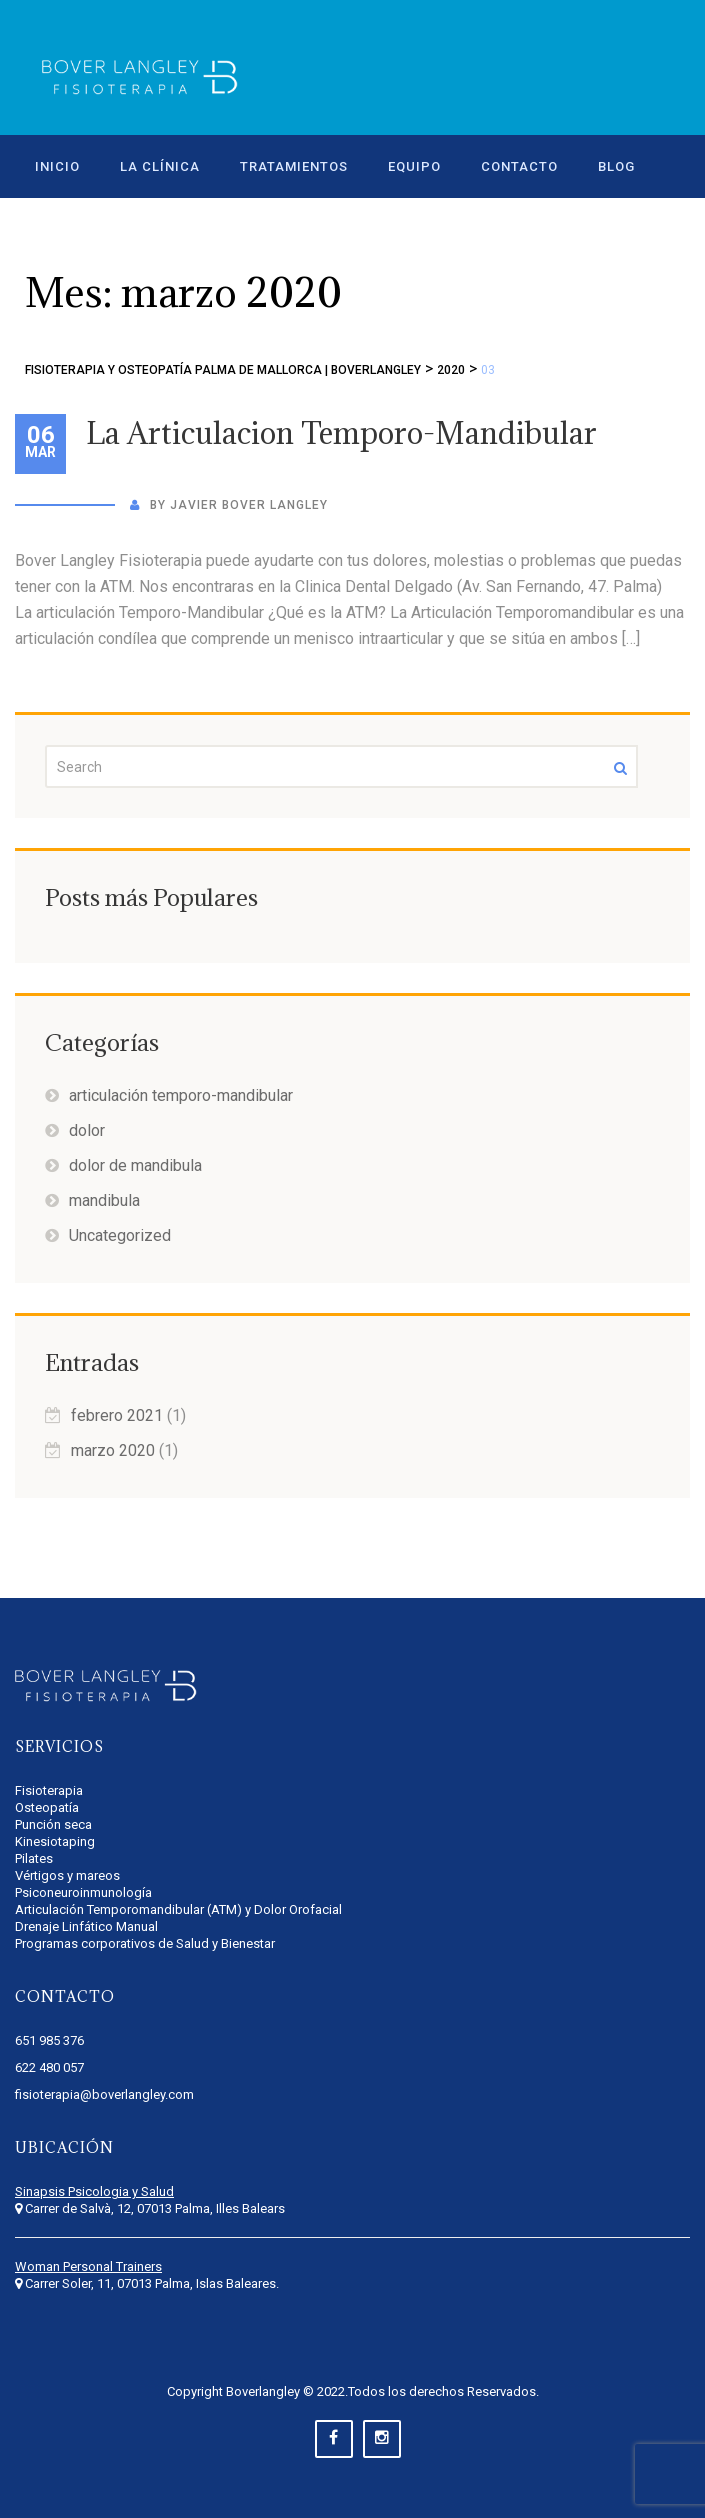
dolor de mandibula (135, 1165)
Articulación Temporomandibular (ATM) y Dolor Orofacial (178, 1909)
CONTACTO (519, 166)
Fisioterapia (49, 1790)
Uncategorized (120, 1235)
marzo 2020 (113, 1450)
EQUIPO (414, 166)
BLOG (616, 166)
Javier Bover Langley (249, 505)
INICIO (57, 166)
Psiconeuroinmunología (83, 1892)
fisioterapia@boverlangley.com (104, 2094)
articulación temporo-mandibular (181, 1095)
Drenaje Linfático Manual (86, 1926)
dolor (87, 1130)
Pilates (34, 1858)
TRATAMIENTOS (294, 166)
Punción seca (53, 1824)
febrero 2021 (117, 1415)
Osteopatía (47, 1807)
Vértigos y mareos (67, 1875)
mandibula (104, 1200)
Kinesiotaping (55, 1841)
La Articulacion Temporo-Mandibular (341, 433)
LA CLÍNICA (160, 166)
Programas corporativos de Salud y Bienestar (145, 1943)
